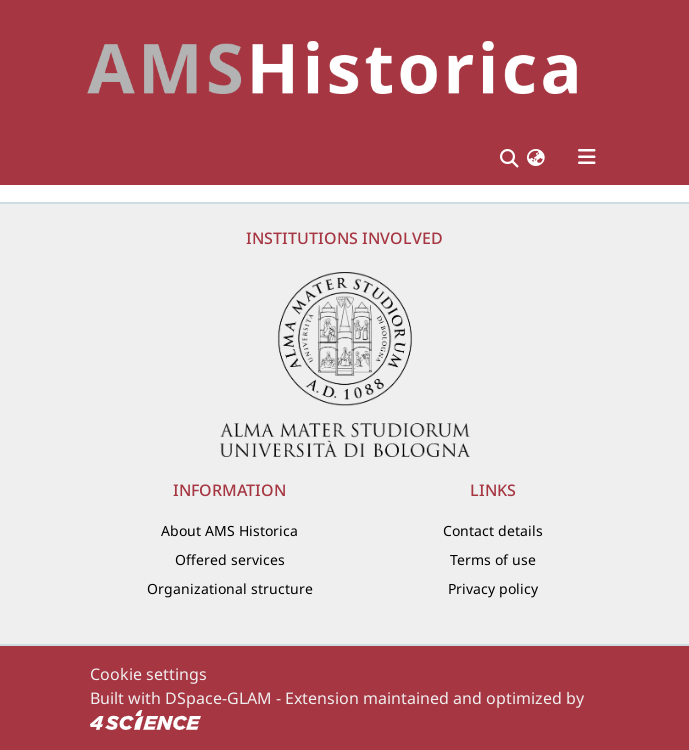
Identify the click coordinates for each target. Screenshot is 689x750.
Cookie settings (148, 674)
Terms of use (493, 559)
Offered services (230, 559)
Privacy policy (493, 588)
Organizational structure (230, 588)
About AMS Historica (229, 530)
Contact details (493, 530)
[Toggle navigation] (587, 157)
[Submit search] (509, 157)
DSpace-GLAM (218, 698)
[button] (536, 157)
